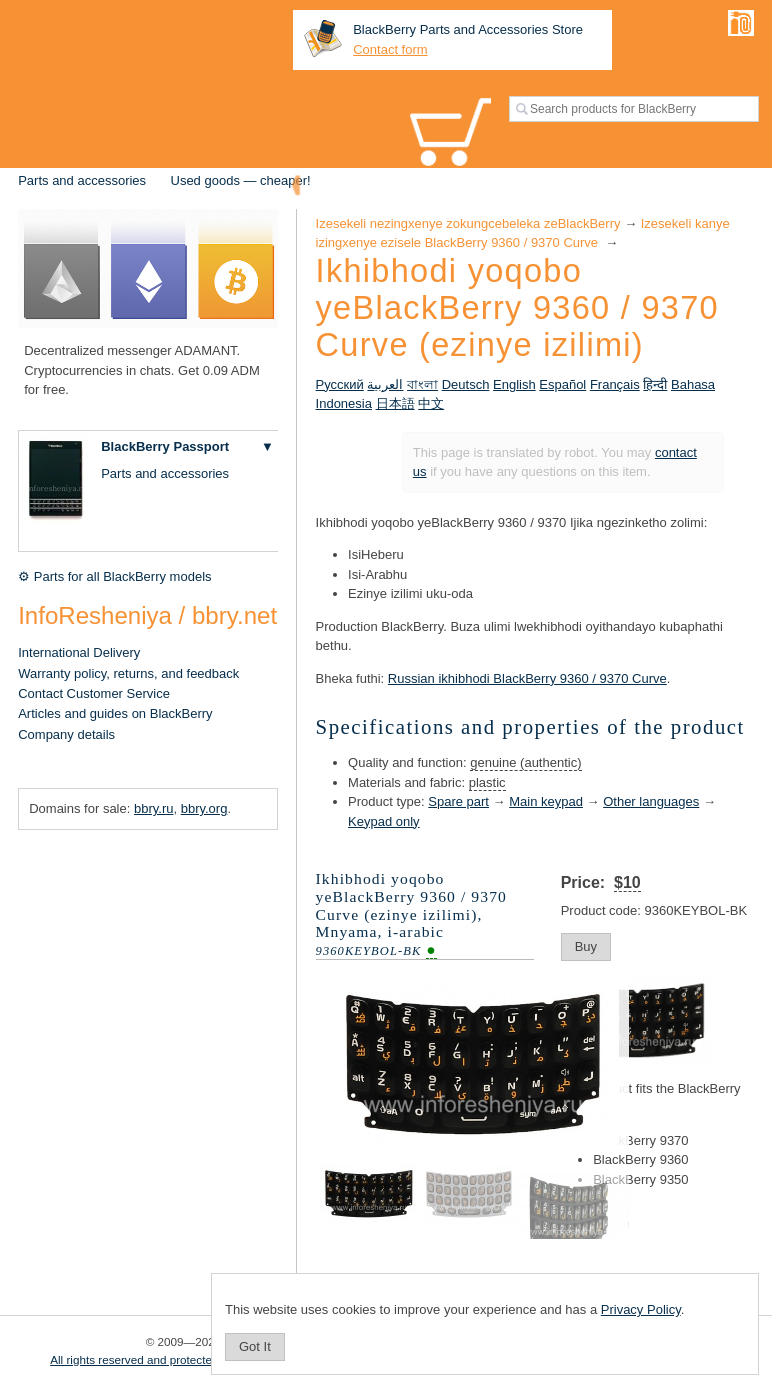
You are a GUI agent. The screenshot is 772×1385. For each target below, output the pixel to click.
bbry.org (204, 808)
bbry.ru (154, 808)
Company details (66, 734)
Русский (340, 384)
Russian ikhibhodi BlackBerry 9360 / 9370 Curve (527, 678)
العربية (385, 384)
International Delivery (79, 652)
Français (615, 384)
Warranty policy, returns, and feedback (128, 673)
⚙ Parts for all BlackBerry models (114, 576)
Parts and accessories (82, 180)
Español (562, 384)
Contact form (390, 49)
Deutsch (466, 384)
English (514, 384)
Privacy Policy (641, 1309)
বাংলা (422, 384)
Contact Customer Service (94, 693)
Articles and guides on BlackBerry (115, 713)
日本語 (395, 403)
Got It (255, 1346)
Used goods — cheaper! (241, 180)
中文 (431, 403)
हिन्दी (655, 384)
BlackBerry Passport (165, 446)
